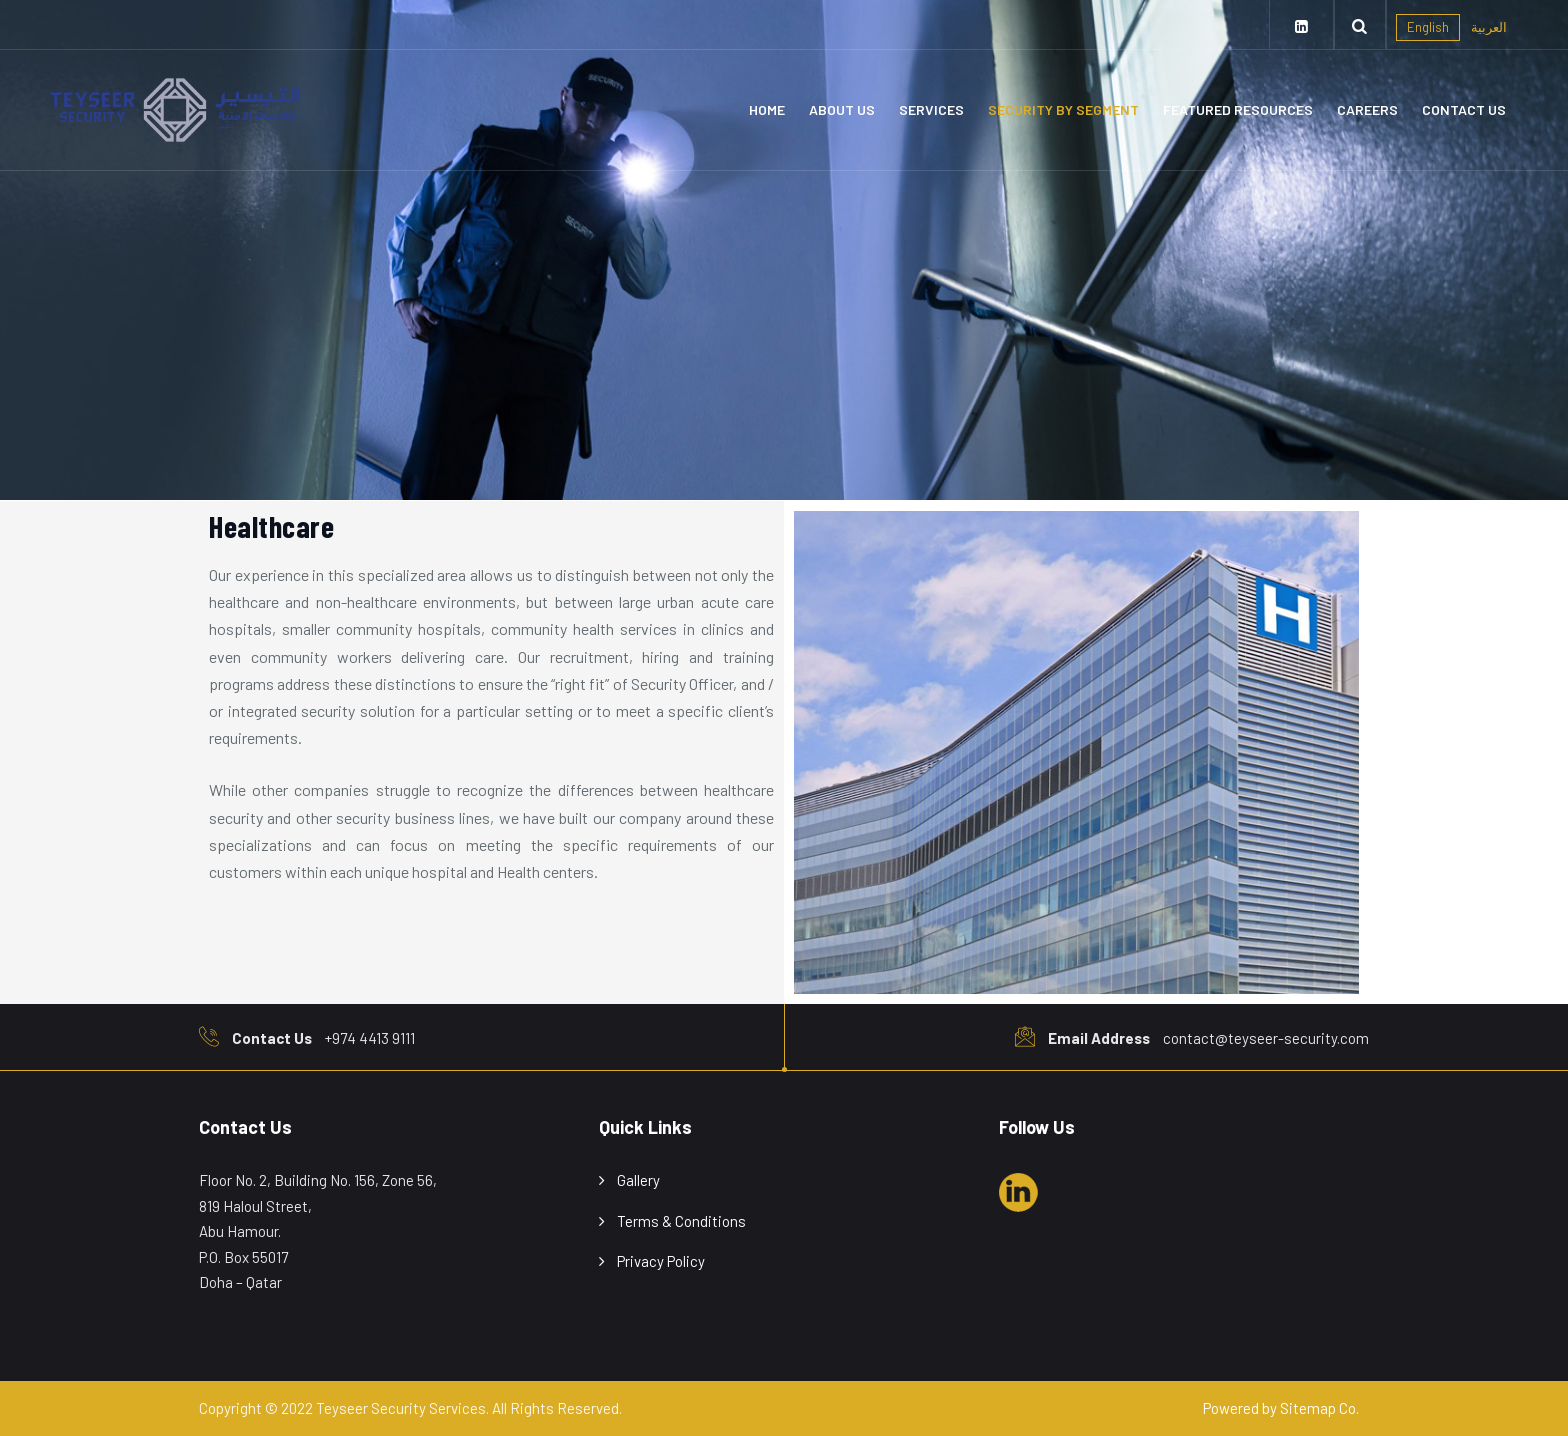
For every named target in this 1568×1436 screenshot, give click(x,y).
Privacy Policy (661, 1261)
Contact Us (1464, 109)
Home (767, 109)
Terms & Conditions (681, 1221)
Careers (1367, 109)
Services (931, 109)
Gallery (638, 1180)
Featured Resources (1238, 109)
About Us (842, 109)
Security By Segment (1063, 109)
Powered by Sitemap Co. (1281, 1408)
